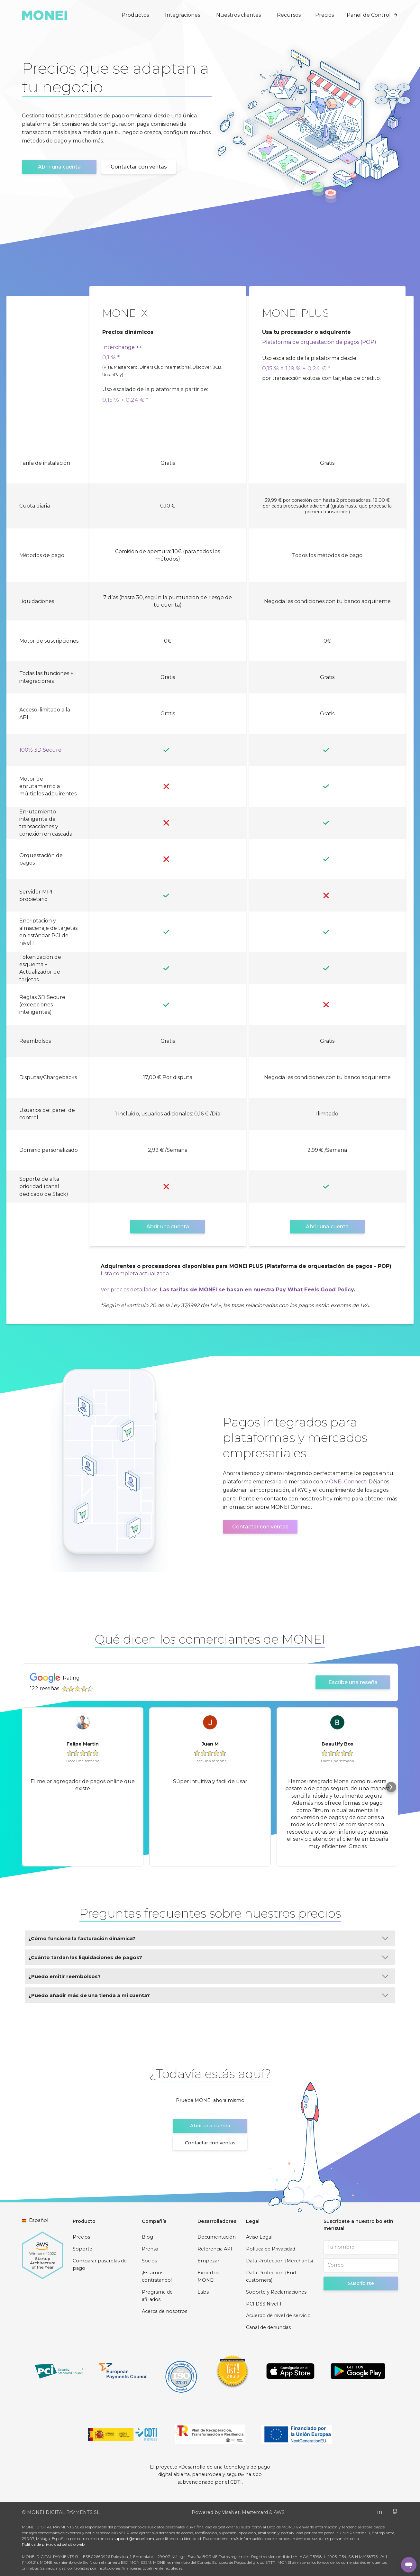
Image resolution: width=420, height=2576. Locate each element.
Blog (147, 2237)
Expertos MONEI (208, 2276)
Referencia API (214, 2249)
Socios (149, 2261)
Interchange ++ (122, 347)
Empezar (208, 2261)
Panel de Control (372, 15)
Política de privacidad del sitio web (53, 2544)
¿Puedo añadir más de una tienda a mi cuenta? (208, 1995)
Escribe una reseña (353, 1682)
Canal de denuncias (268, 2327)
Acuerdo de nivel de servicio (278, 2315)
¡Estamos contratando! (157, 2276)
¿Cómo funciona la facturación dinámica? (208, 1938)
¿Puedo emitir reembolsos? (208, 1976)
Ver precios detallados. (129, 1290)
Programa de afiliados (157, 2296)
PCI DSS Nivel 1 (263, 2304)
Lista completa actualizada (135, 1273)
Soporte (82, 2249)
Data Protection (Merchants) (279, 2261)
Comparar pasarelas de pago (100, 2264)
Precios (324, 15)
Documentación (216, 2237)
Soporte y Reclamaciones (276, 2292)
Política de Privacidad (270, 2249)
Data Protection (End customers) (271, 2276)
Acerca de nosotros (164, 2311)
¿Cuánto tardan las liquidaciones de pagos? (208, 1957)
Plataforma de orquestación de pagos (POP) (319, 342)
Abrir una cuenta (59, 167)
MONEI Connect (345, 1482)
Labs (203, 2292)
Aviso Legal (259, 2237)
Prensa (150, 2249)
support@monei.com (134, 2538)
